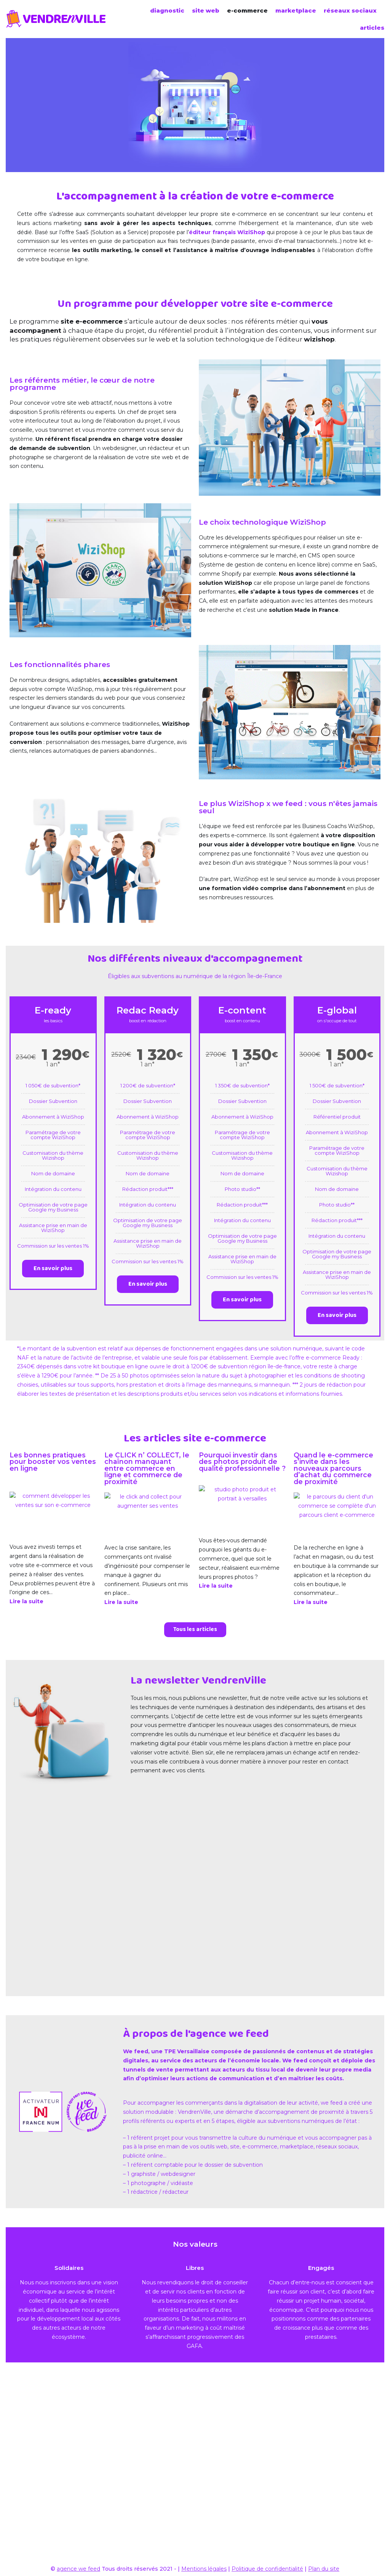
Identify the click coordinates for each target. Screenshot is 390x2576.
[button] (195, 1813)
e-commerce (247, 10)
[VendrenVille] (58, 19)
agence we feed (78, 2568)
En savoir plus (53, 1408)
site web (205, 10)
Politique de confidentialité (267, 2568)
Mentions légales (204, 2568)
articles (372, 27)
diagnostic (167, 10)
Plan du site (323, 2568)
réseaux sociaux (350, 10)
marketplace (295, 10)
